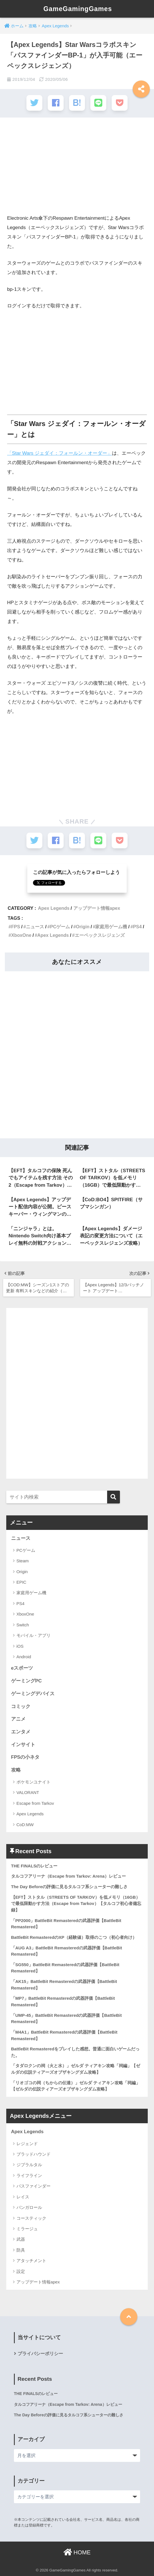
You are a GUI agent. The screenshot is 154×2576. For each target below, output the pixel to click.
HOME (77, 2552)
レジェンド (27, 2143)
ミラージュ (27, 2228)
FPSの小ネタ (25, 1757)
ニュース (35, 925)
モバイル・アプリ (33, 1635)
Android (23, 1656)
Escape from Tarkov (35, 1802)
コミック (20, 1706)
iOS (20, 1645)
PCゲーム (60, 925)
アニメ (18, 1718)
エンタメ (20, 1731)
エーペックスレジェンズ (100, 934)
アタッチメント (31, 2260)
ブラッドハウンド (33, 2153)
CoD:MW (25, 1824)
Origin (83, 925)
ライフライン (29, 2175)
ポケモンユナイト (33, 1781)
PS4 (137, 925)
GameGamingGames (77, 9)
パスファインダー (33, 2185)
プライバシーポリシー (40, 2353)
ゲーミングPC (26, 1680)
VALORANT (27, 1792)
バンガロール (29, 2207)
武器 (20, 2238)
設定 (20, 2271)
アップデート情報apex (96, 907)
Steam (22, 1560)
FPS (15, 925)
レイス (22, 2196)
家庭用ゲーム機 (111, 925)
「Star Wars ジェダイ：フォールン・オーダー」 (59, 453)
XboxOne (21, 934)
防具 (20, 2249)
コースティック (31, 2217)
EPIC (21, 1581)
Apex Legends (54, 907)
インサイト (23, 1744)
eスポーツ (22, 1667)
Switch (22, 1624)
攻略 (16, 1769)
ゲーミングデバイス (33, 1693)
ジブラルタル (29, 2164)
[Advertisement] (77, 168)
